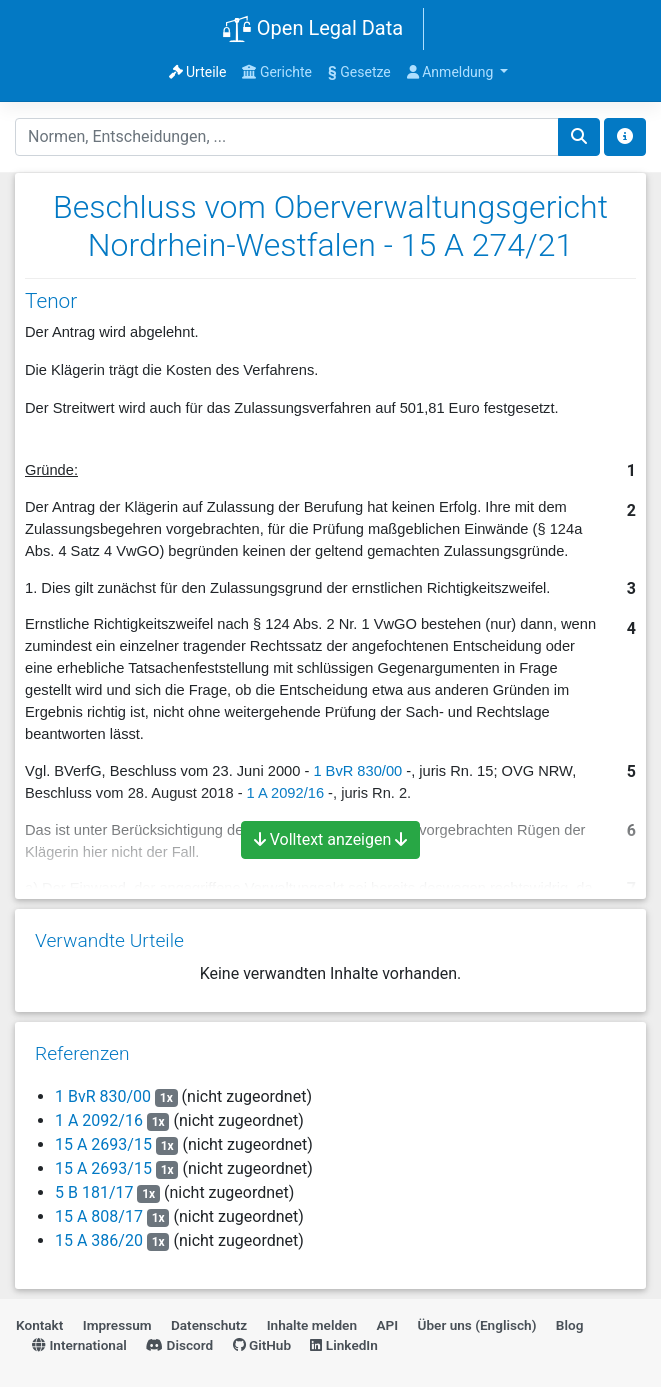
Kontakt (39, 1325)
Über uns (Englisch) (477, 1325)
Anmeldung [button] (452, 72)
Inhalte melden (312, 1325)
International (79, 1345)
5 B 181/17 (94, 1192)
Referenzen (82, 1053)
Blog (570, 1325)
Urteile (198, 72)
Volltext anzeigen (331, 839)
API (387, 1325)
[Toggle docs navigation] (625, 137)
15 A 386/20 (99, 1240)
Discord (179, 1345)
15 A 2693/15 (103, 1144)
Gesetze (359, 72)
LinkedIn (343, 1345)
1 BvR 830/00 (357, 771)
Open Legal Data (312, 30)
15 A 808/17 (99, 1216)
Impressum (117, 1325)
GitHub (262, 1345)
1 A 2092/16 (99, 1120)
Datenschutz (209, 1325)
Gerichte (277, 72)
